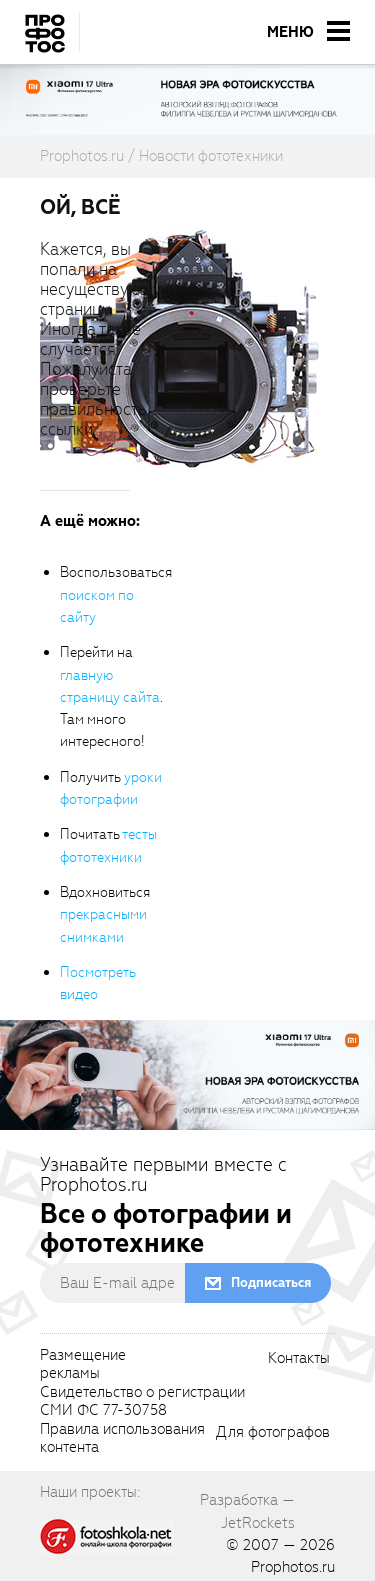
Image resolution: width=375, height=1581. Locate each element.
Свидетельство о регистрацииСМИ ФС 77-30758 (142, 1402)
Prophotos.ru (293, 1567)
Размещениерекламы (83, 1365)
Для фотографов (273, 1433)
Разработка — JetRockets (247, 1511)
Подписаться (271, 1282)
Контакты (299, 1359)
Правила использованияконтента (122, 1439)
